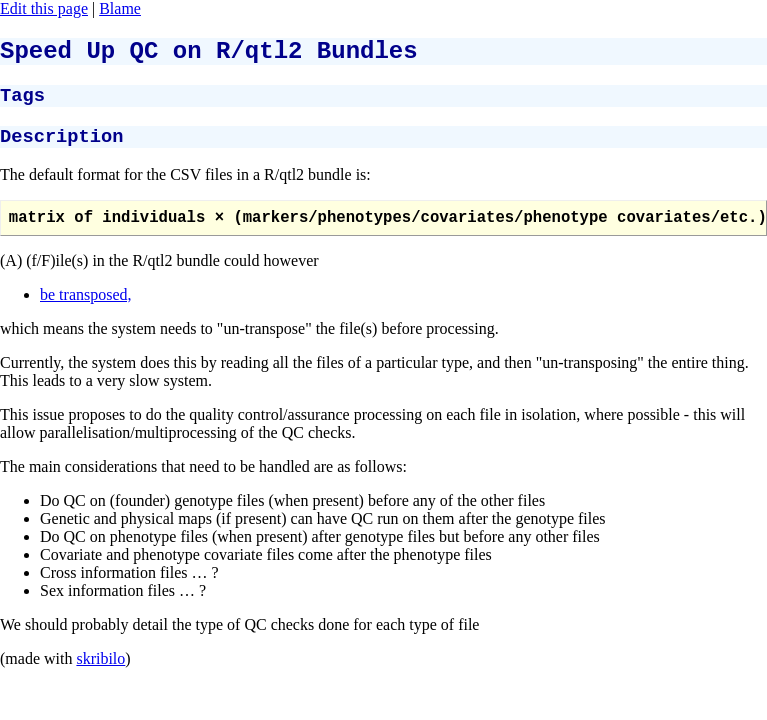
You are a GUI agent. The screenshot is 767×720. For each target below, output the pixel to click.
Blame (120, 8)
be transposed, (86, 310)
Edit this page (44, 8)
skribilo (100, 674)
